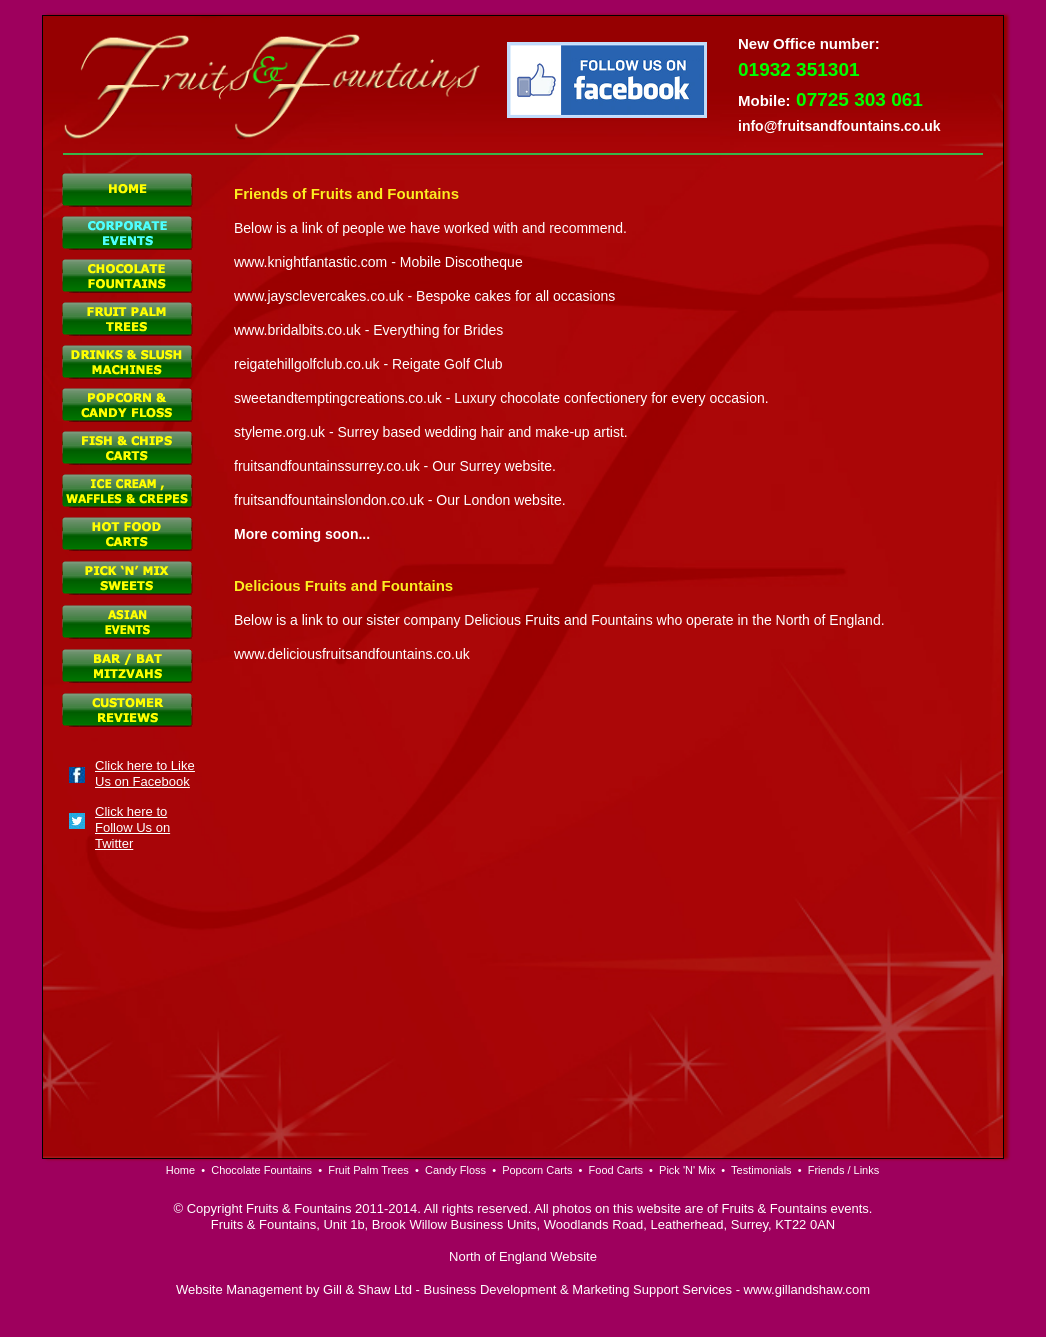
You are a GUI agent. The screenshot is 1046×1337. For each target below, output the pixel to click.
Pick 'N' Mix (687, 1170)
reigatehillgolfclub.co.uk (307, 364)
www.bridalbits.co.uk (297, 330)
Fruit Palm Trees (368, 1170)
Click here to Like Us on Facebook (145, 773)
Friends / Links (844, 1170)
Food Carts (616, 1170)
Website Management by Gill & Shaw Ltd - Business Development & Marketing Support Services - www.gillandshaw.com (523, 1289)
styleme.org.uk (279, 432)
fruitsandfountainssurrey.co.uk (327, 466)
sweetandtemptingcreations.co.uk (338, 398)
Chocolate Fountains (261, 1170)
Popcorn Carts (537, 1170)
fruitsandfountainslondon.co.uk (329, 500)
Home (180, 1170)
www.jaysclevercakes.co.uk (319, 296)
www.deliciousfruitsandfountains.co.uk (352, 654)
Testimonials (761, 1170)
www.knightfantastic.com (310, 262)
